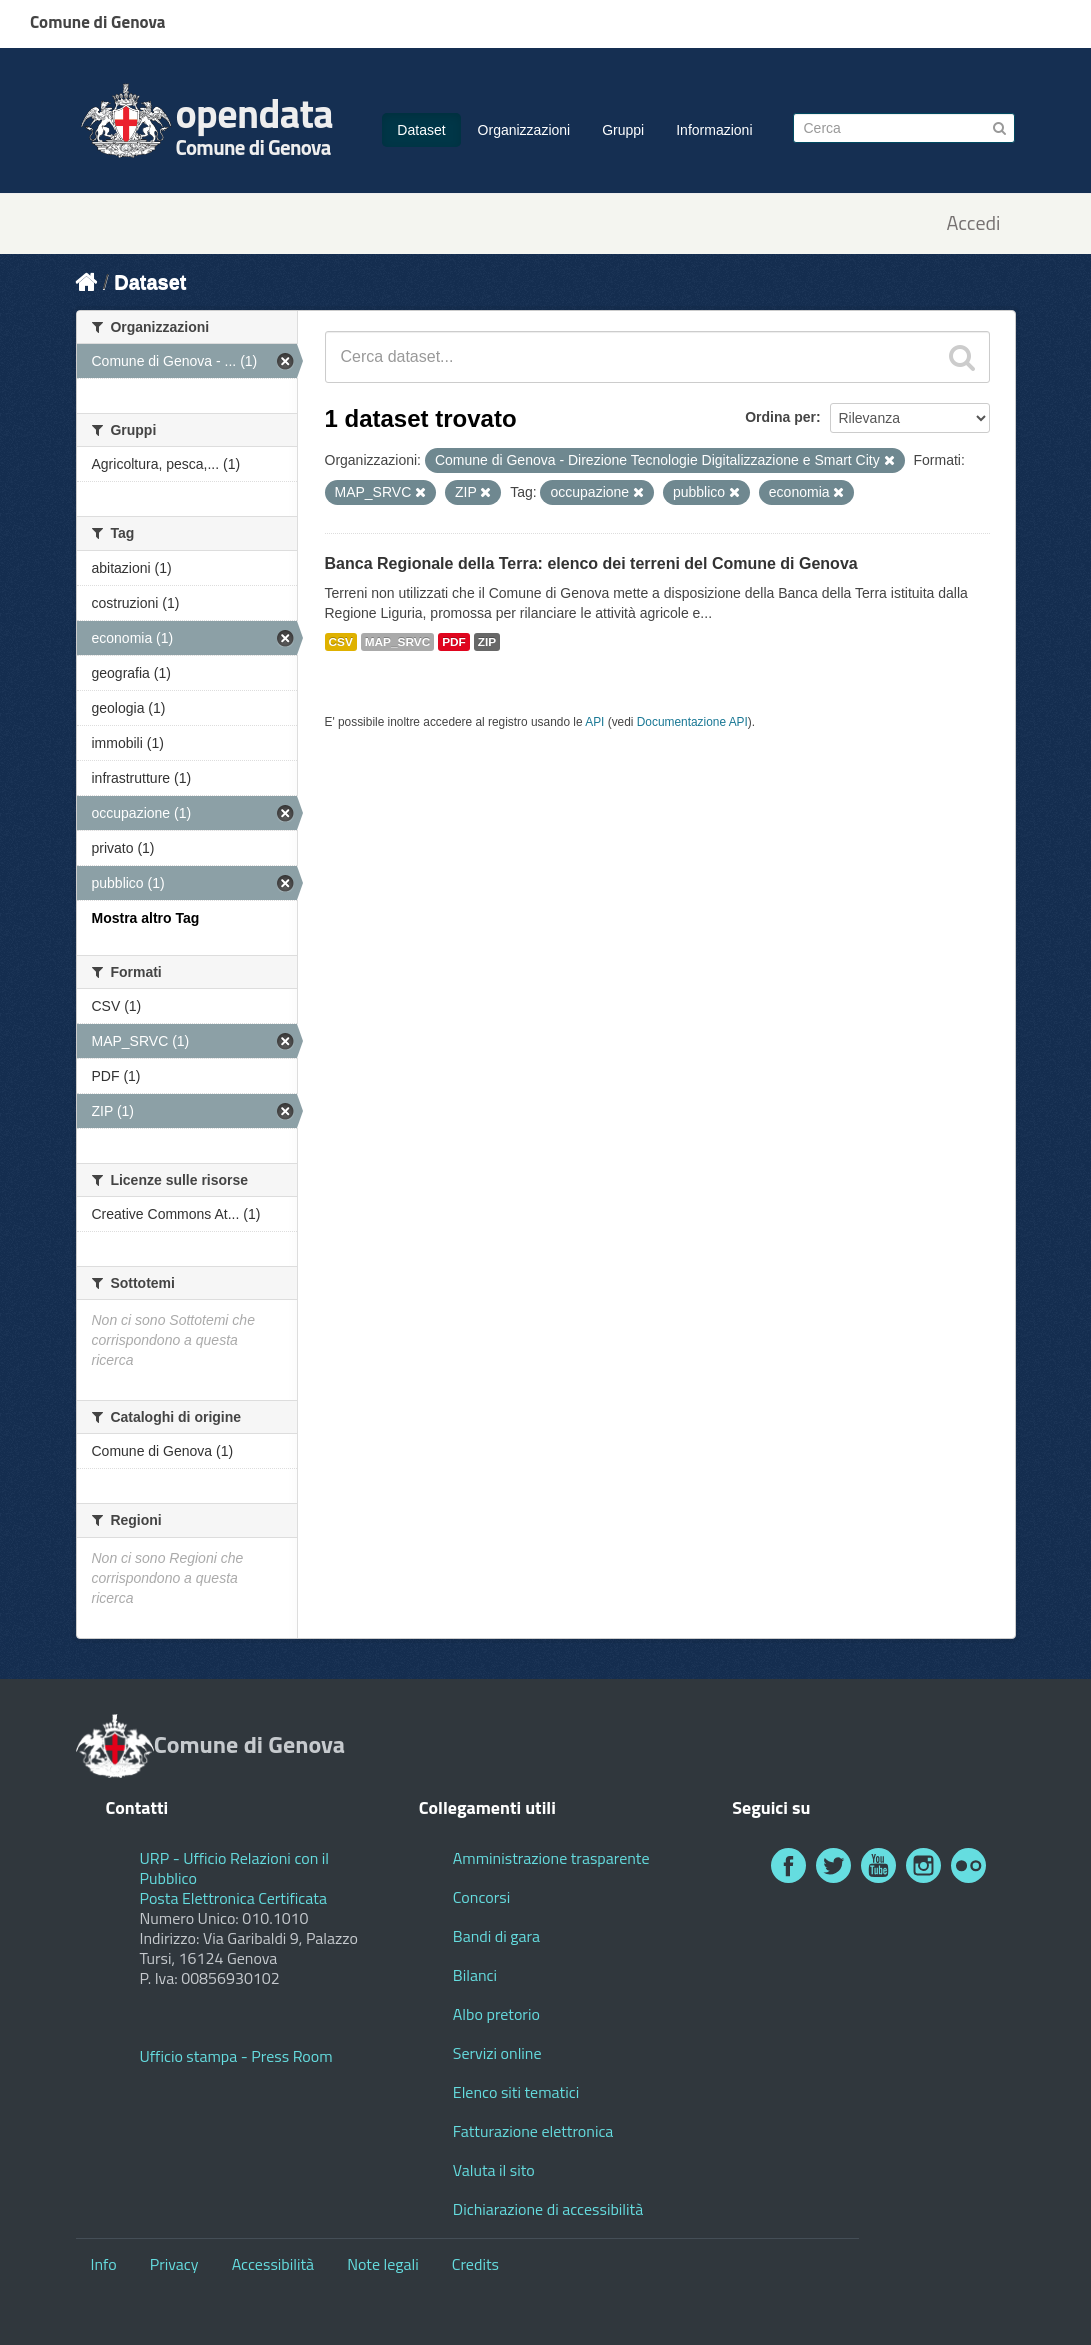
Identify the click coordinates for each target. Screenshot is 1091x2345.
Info (104, 2264)
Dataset (421, 130)
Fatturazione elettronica (533, 2131)
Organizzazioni (524, 130)
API (594, 722)
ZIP (487, 642)
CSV (341, 642)
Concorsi (481, 1897)
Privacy (174, 2264)
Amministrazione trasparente (551, 1858)
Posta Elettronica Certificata (233, 1898)
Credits (475, 2264)
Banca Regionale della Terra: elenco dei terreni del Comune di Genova (591, 563)
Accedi (973, 223)
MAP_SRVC (398, 642)
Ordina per (780, 417)
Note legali (383, 2264)
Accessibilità (273, 2264)
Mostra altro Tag (146, 918)
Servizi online (497, 2053)
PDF (454, 642)
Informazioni (714, 130)
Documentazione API (692, 722)
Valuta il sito (494, 2170)
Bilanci (475, 1975)
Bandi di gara (496, 1936)
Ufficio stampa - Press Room (236, 2056)
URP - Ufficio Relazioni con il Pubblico (235, 1868)
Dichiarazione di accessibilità (548, 2209)
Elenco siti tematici (516, 2092)
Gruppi (623, 130)
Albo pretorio (496, 2014)
